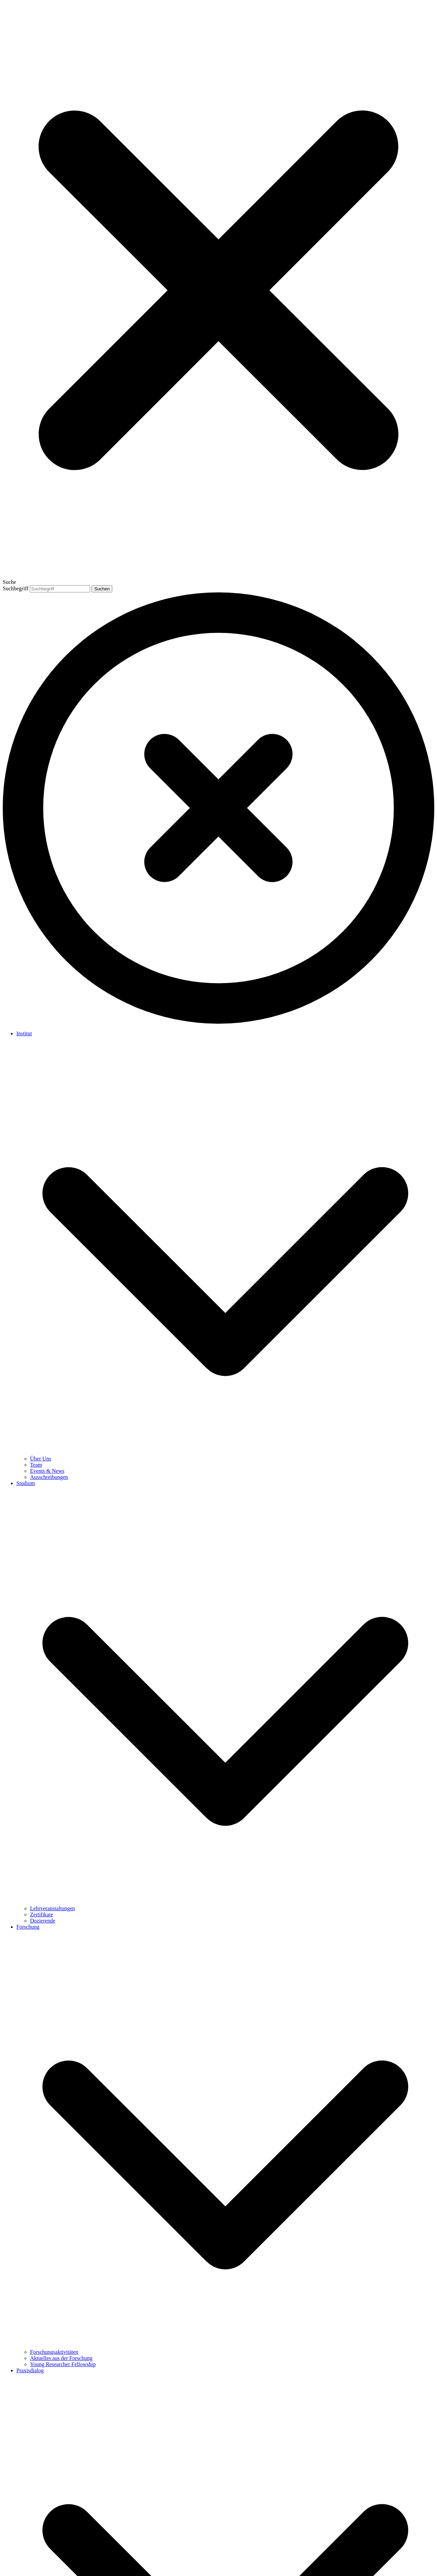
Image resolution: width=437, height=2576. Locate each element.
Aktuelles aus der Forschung (61, 2358)
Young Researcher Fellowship (63, 2364)
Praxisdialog (30, 2370)
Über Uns (40, 1459)
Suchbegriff (15, 588)
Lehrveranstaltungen (52, 1908)
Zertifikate (41, 1914)
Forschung (28, 1927)
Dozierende (42, 1921)
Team (36, 1465)
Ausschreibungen (49, 1477)
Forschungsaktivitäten (54, 2352)
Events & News (47, 1471)
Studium (25, 1483)
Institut (24, 1033)
